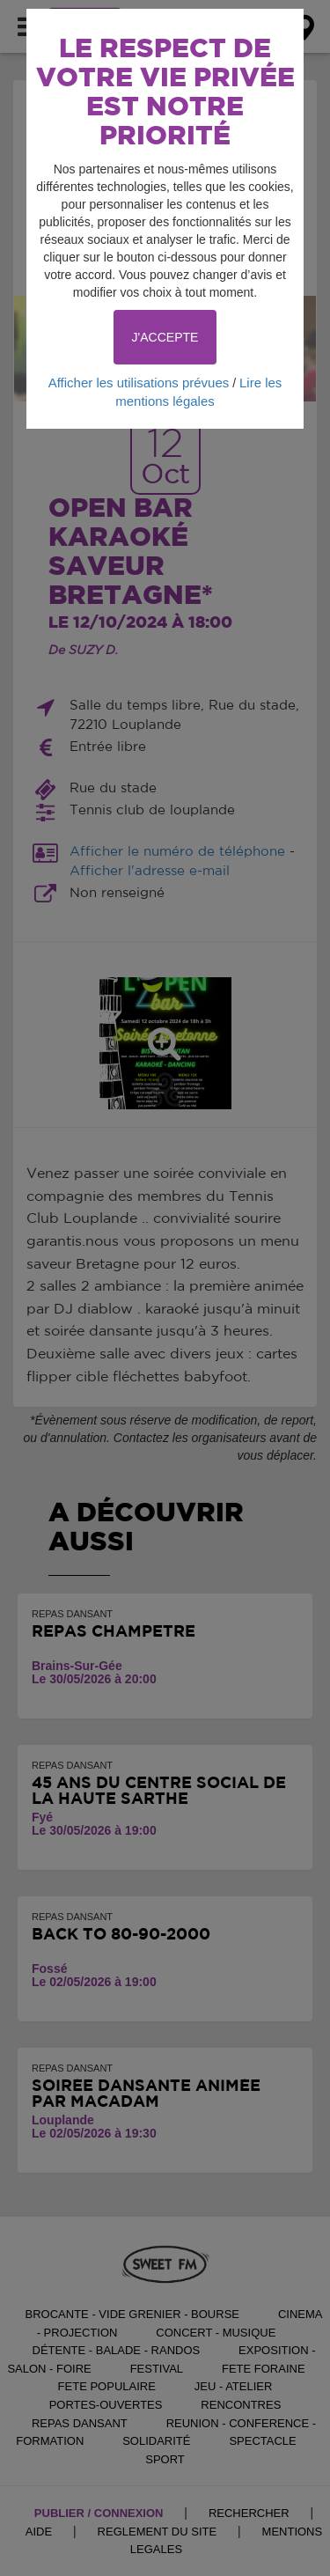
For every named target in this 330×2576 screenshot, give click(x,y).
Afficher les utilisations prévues (139, 382)
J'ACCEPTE (165, 337)
